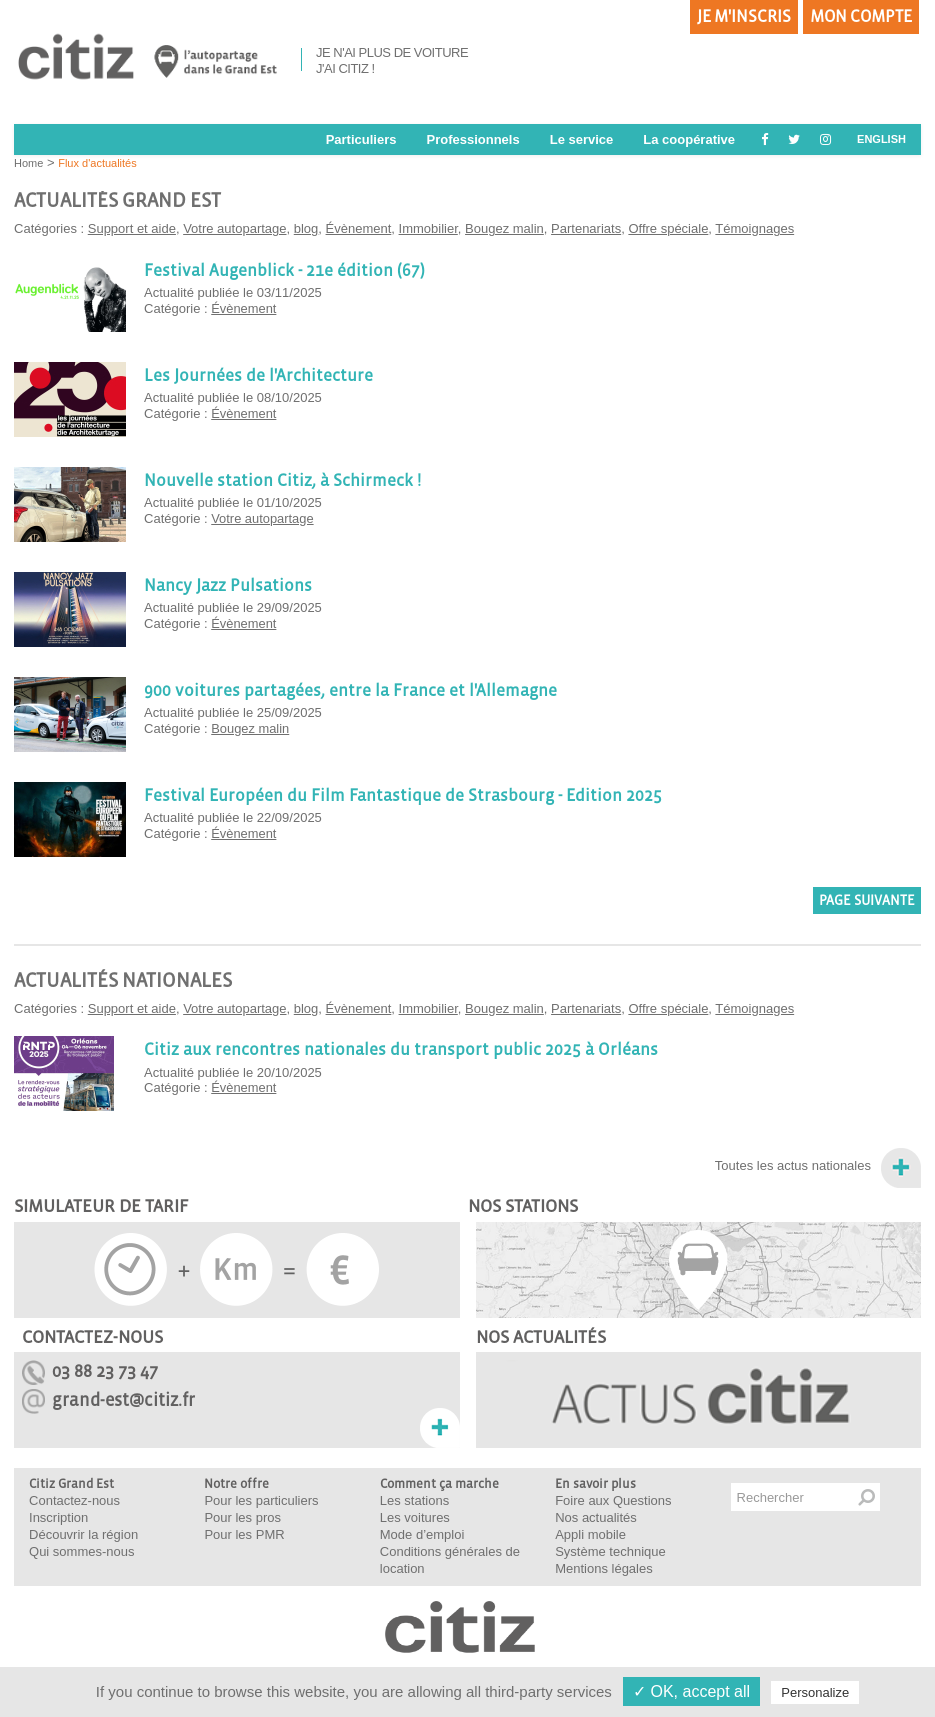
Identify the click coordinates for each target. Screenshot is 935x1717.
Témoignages (754, 228)
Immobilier (428, 228)
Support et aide (132, 228)
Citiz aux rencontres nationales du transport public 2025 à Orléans (393, 1049)
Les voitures (415, 1517)
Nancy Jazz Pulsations (227, 585)
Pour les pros (242, 1517)
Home (28, 163)
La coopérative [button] (689, 139)
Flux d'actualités (97, 163)
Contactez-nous (74, 1500)
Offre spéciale (668, 228)
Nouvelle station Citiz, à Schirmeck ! (278, 480)
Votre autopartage (234, 228)
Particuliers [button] (361, 139)
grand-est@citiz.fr (123, 1400)
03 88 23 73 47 (105, 1371)
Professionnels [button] (472, 139)
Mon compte (861, 17)
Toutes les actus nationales (793, 1165)
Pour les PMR (244, 1534)
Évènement (359, 228)
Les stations (414, 1500)
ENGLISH (881, 139)
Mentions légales (604, 1568)
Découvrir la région (83, 1534)
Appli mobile (590, 1534)
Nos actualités (596, 1517)
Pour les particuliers (261, 1500)
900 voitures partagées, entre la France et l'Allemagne (344, 690)
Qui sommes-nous (81, 1551)
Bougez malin (504, 228)
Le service (582, 139)
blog (306, 228)
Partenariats (586, 228)
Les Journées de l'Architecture (255, 375)
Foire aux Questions (613, 1500)
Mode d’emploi (422, 1534)
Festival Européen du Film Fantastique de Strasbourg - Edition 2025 (396, 795)
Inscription (58, 1517)
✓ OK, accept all (691, 1691)
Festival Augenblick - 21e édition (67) (280, 270)
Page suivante (867, 900)
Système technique (610, 1551)
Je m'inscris (744, 17)
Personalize (815, 1692)
